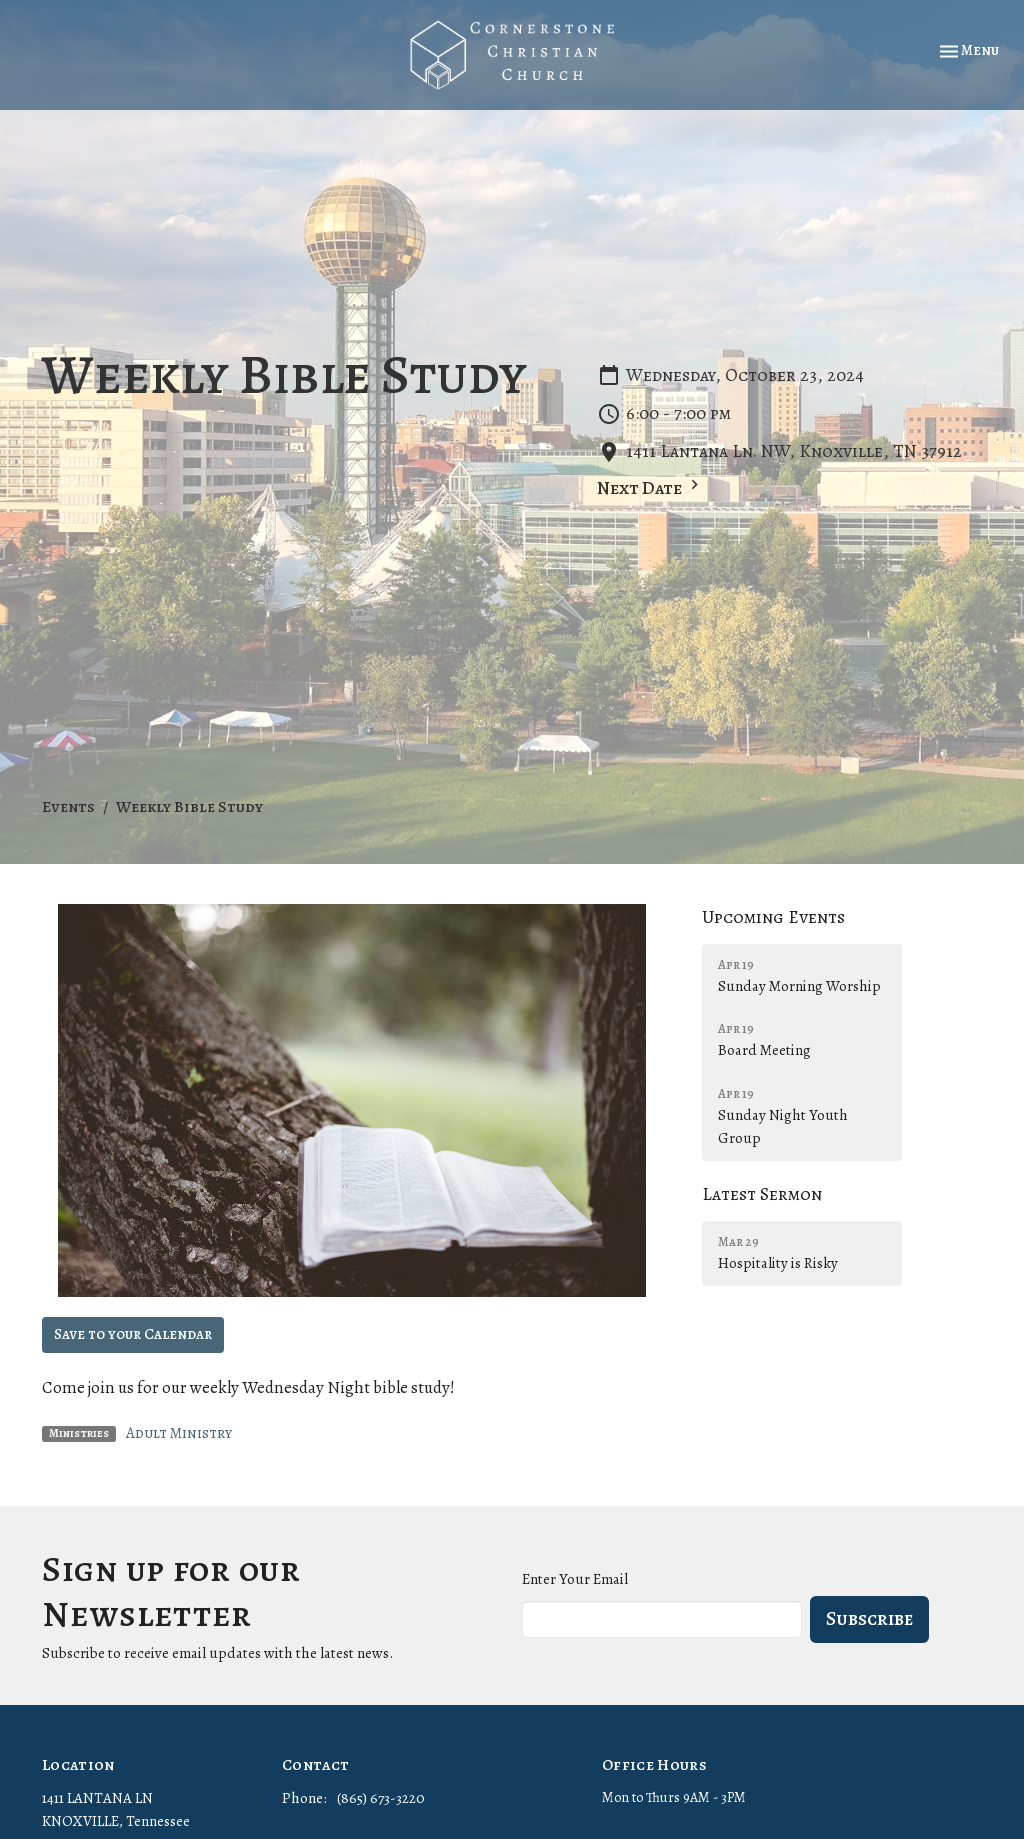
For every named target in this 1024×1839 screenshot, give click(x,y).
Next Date (650, 487)
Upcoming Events (773, 917)
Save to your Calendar (133, 1334)
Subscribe (869, 1618)
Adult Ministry (179, 1433)
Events (68, 807)
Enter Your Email (575, 1579)
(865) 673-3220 (381, 1798)
